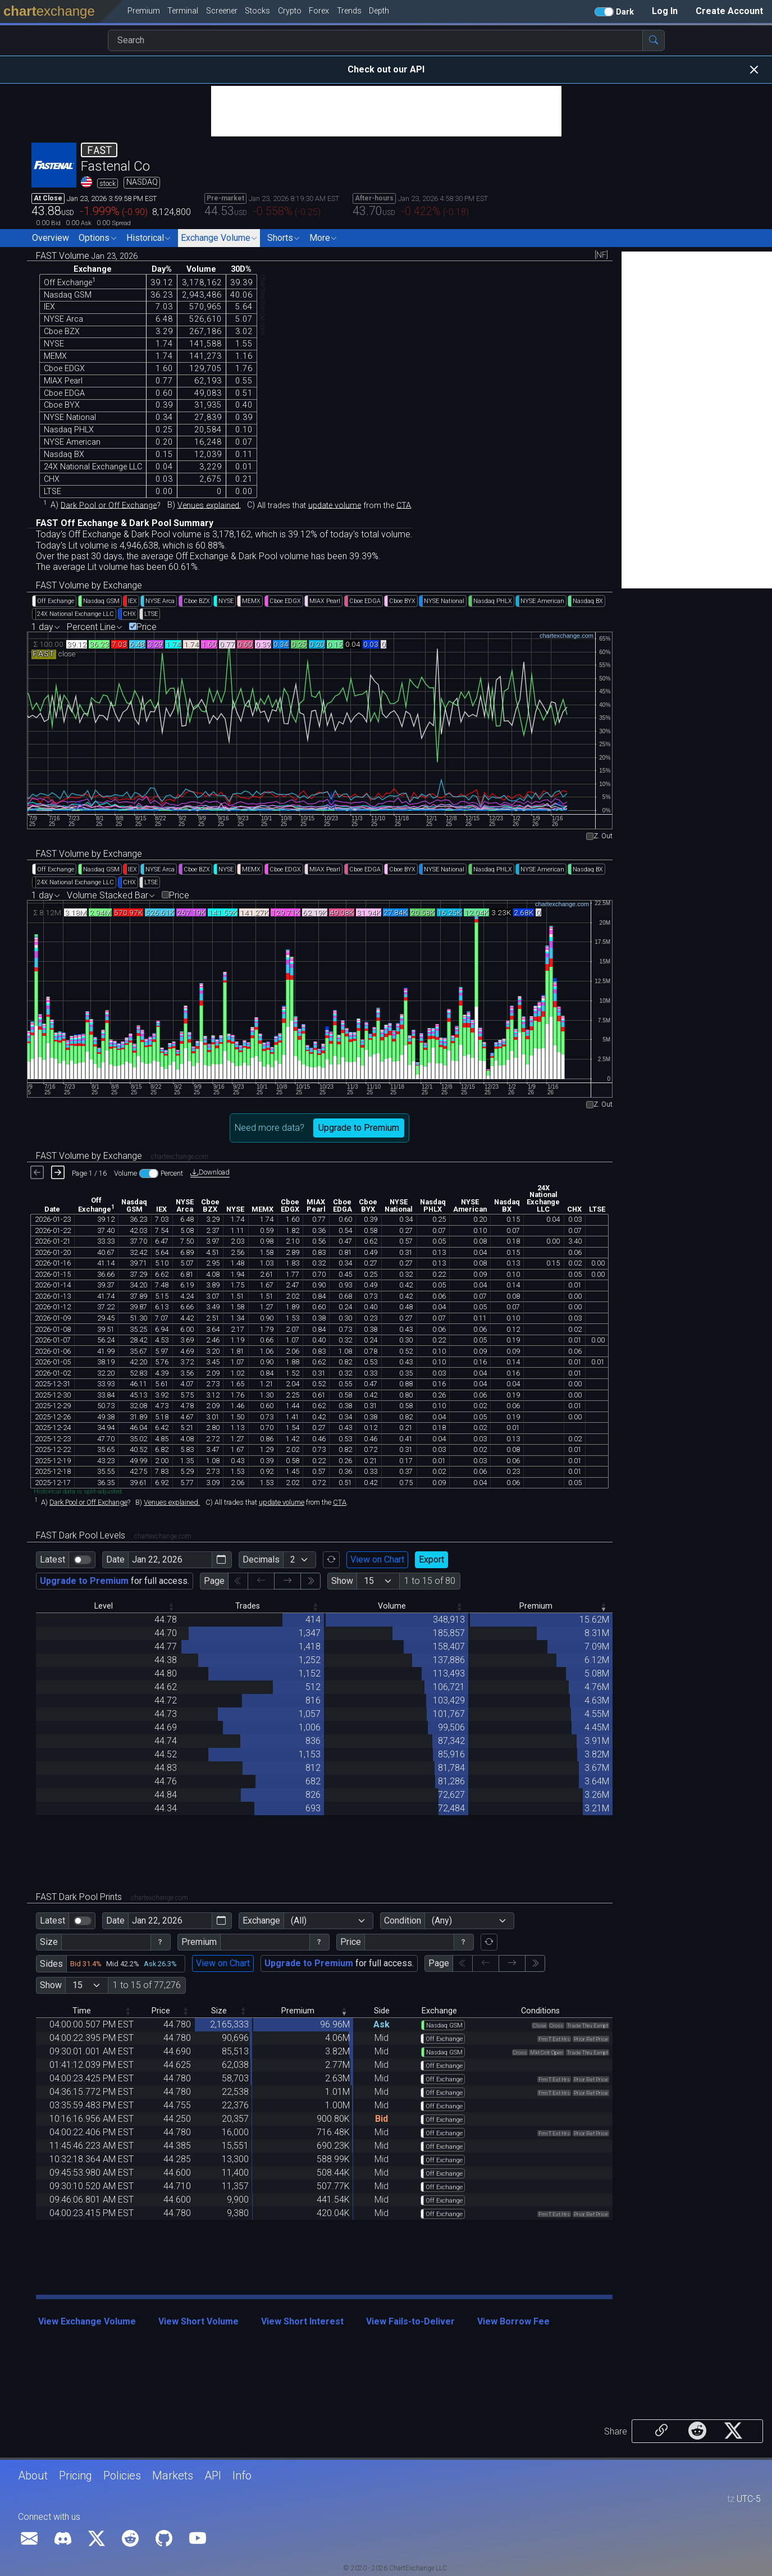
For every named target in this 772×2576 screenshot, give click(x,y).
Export (431, 1559)
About (33, 2475)
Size (49, 1941)
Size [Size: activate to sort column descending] (219, 2011)
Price (146, 627)
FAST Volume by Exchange (89, 585)
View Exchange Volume (87, 2321)
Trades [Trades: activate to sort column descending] (247, 1606)
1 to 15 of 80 (429, 1580)
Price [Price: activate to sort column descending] (161, 2011)
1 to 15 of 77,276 (147, 1985)
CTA (403, 505)
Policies (122, 2475)
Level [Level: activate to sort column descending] (103, 1606)
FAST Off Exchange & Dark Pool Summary (124, 523)
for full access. (114, 1580)
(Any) (442, 1920)
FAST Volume (87, 255)
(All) (299, 1920)
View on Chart (377, 1559)
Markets (172, 2475)
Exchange (261, 1920)
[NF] (601, 255)
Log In (665, 11)
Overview (50, 237)
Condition (402, 1920)
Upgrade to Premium (358, 1127)
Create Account (729, 11)
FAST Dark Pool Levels (113, 1535)
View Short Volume (198, 2321)
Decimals (261, 1559)
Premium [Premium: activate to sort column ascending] (535, 1606)
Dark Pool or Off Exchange (109, 505)
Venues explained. (209, 505)
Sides (51, 1963)
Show (342, 1580)
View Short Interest (302, 2321)
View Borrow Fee (513, 2321)
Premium (199, 1941)
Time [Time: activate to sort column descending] (81, 2011)
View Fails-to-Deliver (410, 2321)
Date (115, 1559)
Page (214, 1580)
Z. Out (603, 836)
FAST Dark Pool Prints (112, 1897)
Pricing (75, 2475)
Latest (52, 1559)
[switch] (83, 1559)
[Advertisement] (386, 111)
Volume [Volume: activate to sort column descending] (392, 1606)
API (212, 2475)
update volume (334, 505)
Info (242, 2475)
